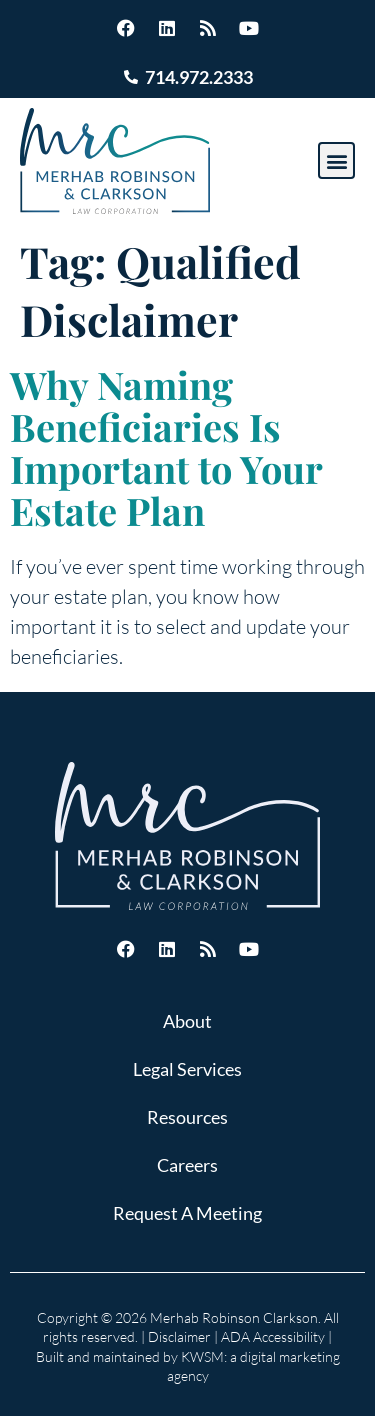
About (187, 1021)
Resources (187, 1117)
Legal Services (187, 1069)
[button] (336, 160)
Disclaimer (179, 1336)
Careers (187, 1165)
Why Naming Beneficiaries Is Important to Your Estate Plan (166, 447)
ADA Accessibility (273, 1336)
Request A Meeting (187, 1213)
